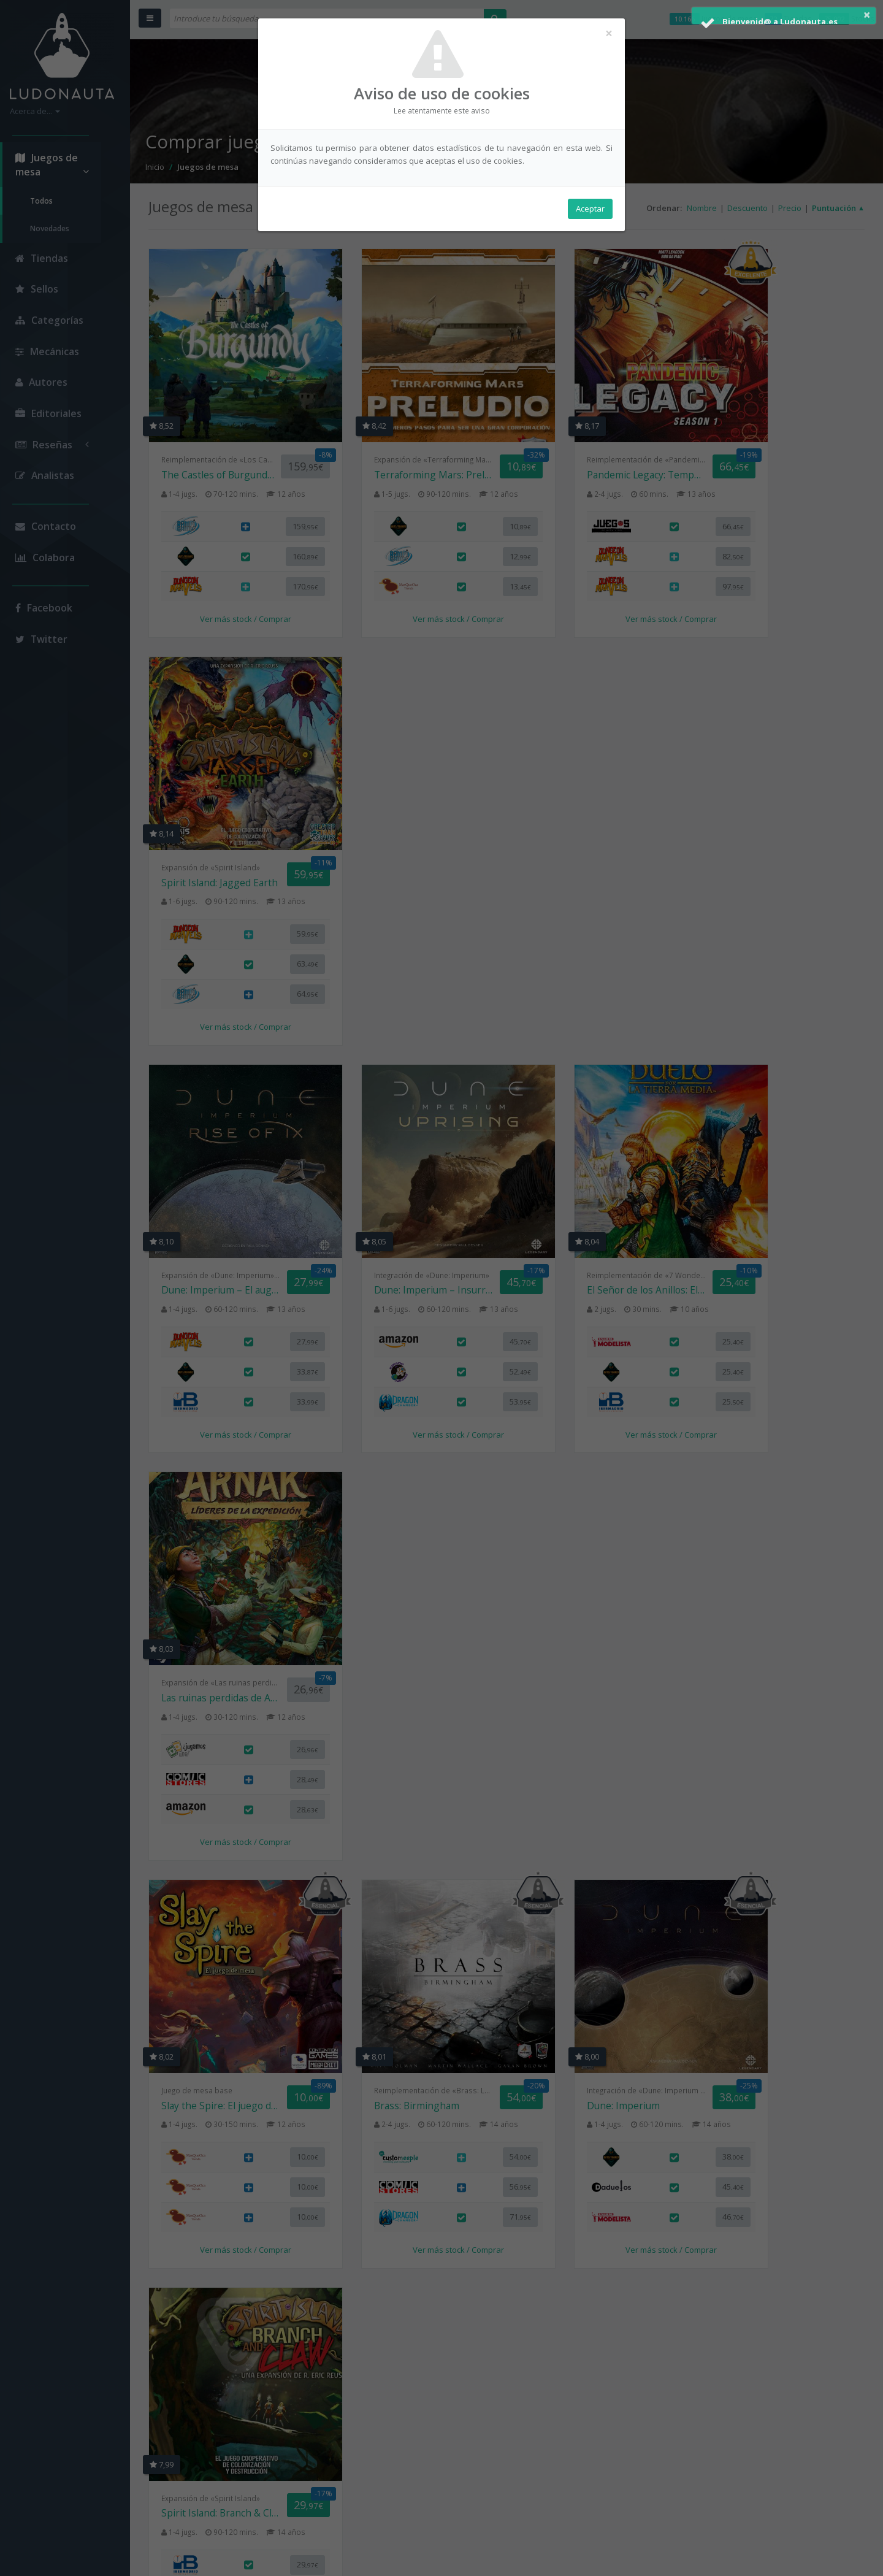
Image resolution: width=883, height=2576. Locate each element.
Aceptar (590, 209)
